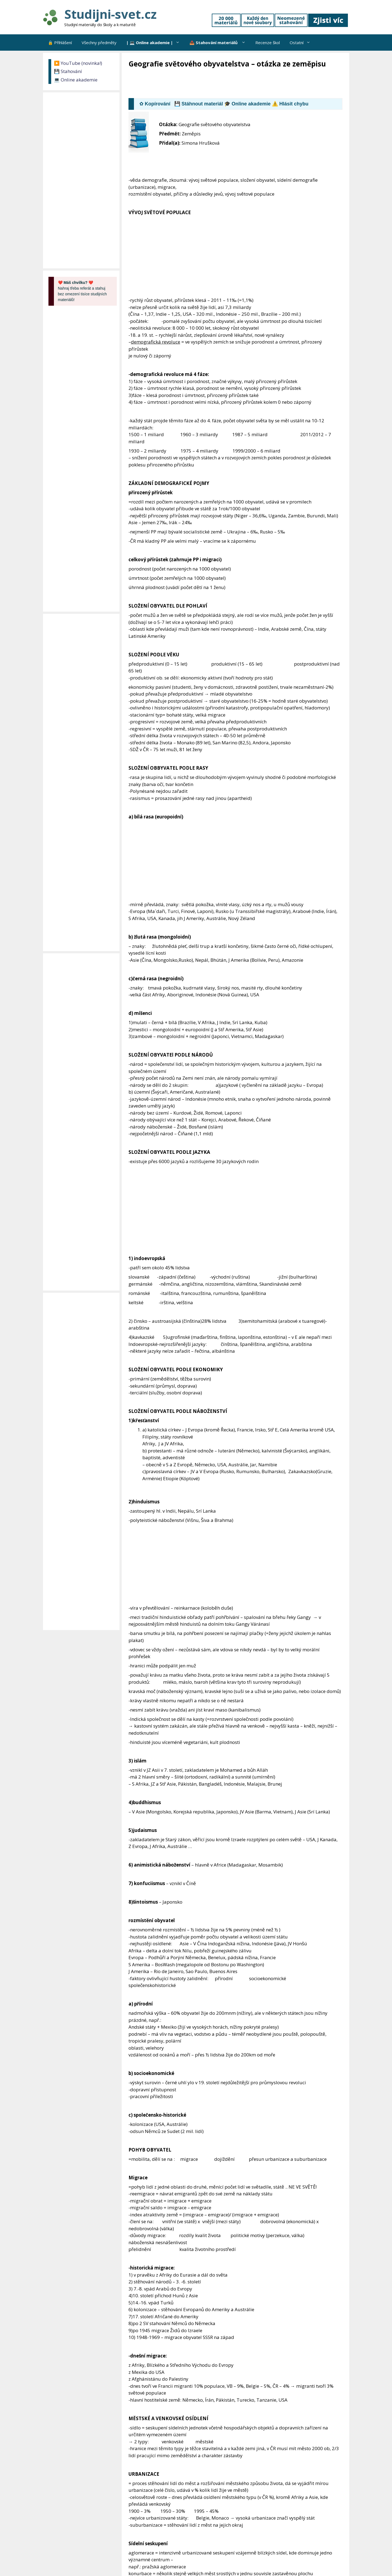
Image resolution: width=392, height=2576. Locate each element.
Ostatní (302, 42)
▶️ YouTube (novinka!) (78, 63)
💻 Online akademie (75, 80)
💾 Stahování (68, 71)
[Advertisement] (227, 83)
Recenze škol (267, 42)
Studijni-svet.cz (110, 14)
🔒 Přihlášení (60, 42)
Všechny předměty (99, 42)
